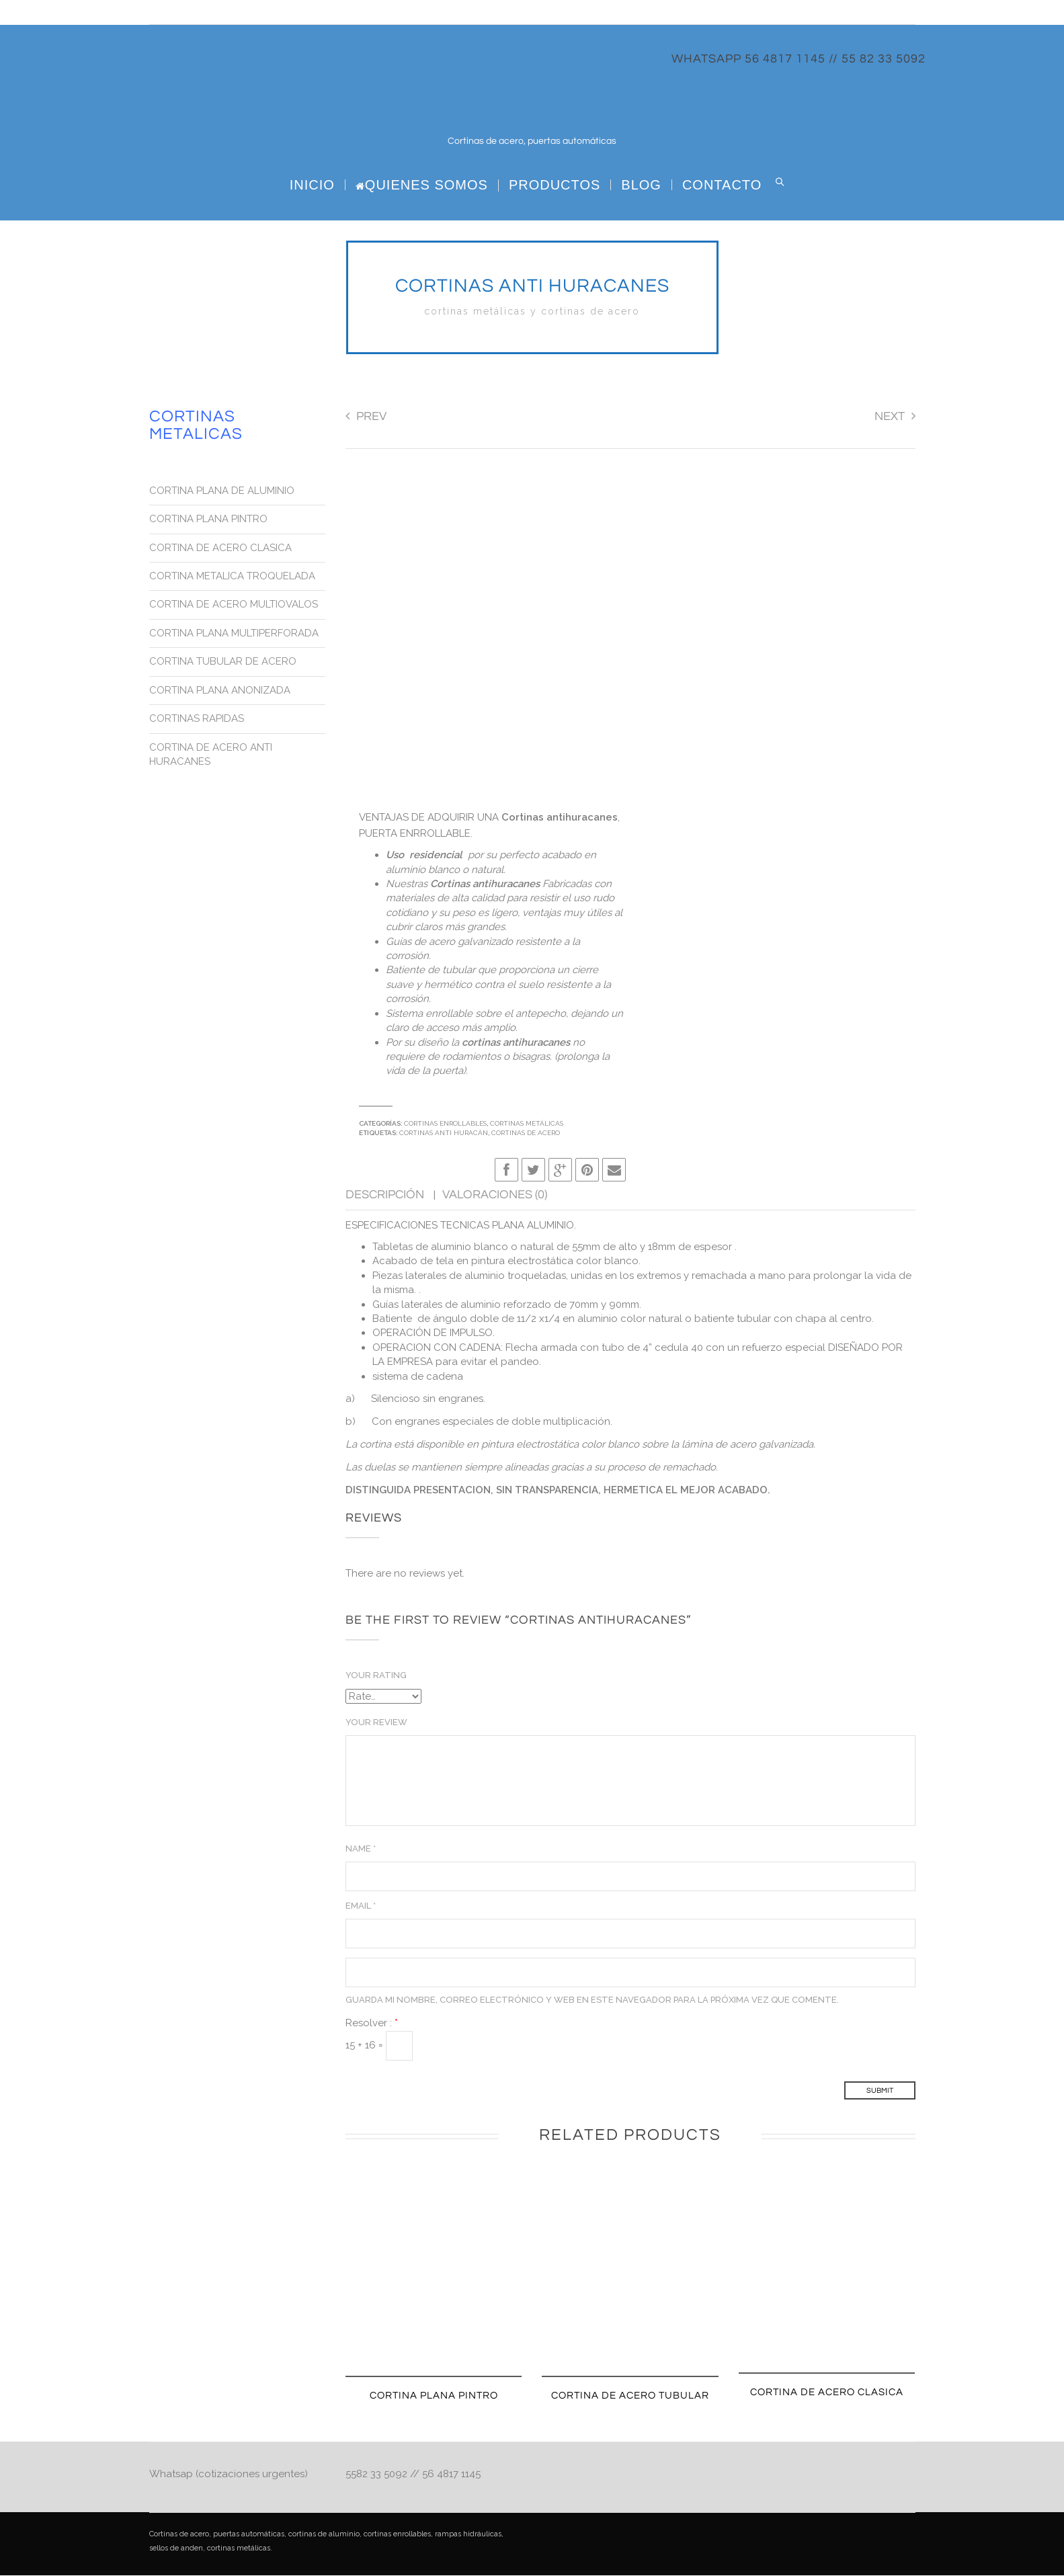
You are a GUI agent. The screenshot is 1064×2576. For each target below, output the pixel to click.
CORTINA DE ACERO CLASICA (826, 2393)
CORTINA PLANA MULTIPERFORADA (234, 634)
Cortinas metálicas (526, 1124)
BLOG (641, 184)
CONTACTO (722, 184)
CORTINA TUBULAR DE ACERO (222, 662)
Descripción (386, 1195)
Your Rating (376, 1676)
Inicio (312, 184)
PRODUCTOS (554, 184)
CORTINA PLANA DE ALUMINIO (221, 491)
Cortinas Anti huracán (443, 1133)
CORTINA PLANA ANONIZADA (219, 691)
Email (360, 1906)
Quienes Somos (422, 185)
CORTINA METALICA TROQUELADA (232, 577)
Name (360, 1849)
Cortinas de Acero (525, 1133)
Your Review (376, 1723)
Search (779, 182)
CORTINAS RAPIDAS (196, 719)
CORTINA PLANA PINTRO (434, 2396)
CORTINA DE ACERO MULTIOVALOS (233, 605)
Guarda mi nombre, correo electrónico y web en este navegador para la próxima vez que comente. (592, 2000)
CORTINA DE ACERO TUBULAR (630, 2396)
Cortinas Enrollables (445, 1124)
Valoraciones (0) (494, 1195)
